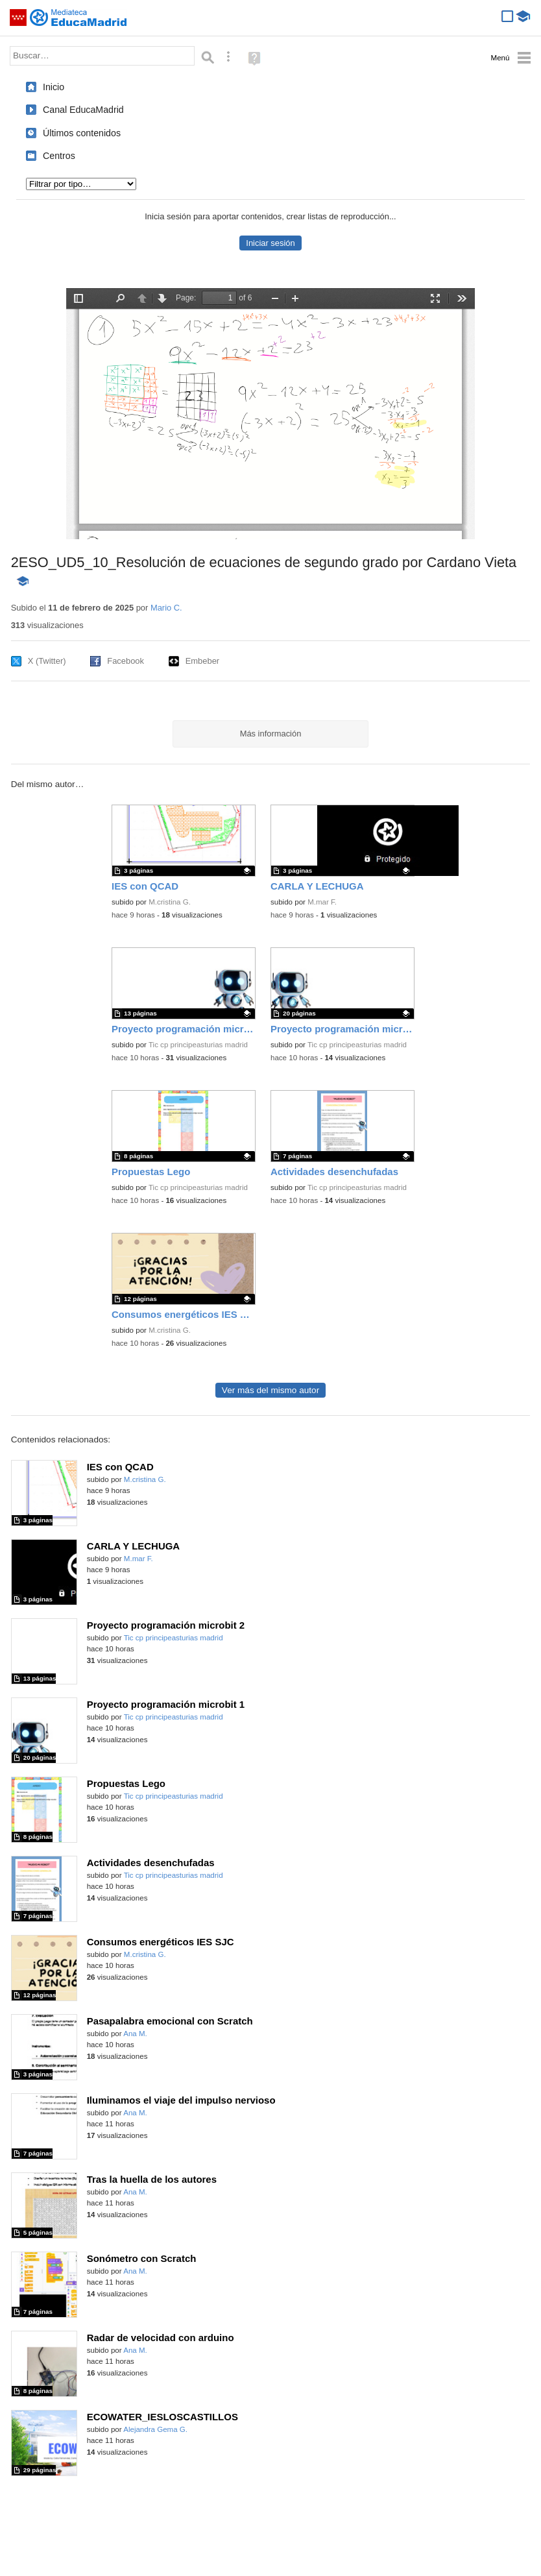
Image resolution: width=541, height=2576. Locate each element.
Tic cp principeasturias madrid (198, 1045)
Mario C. (166, 608)
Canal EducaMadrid (83, 109)
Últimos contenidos (82, 133)
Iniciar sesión (270, 243)
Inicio (53, 87)
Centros (59, 156)
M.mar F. (322, 902)
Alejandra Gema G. (155, 2429)
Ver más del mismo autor (270, 1390)
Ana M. (135, 2033)
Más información (271, 733)
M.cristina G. (170, 902)
